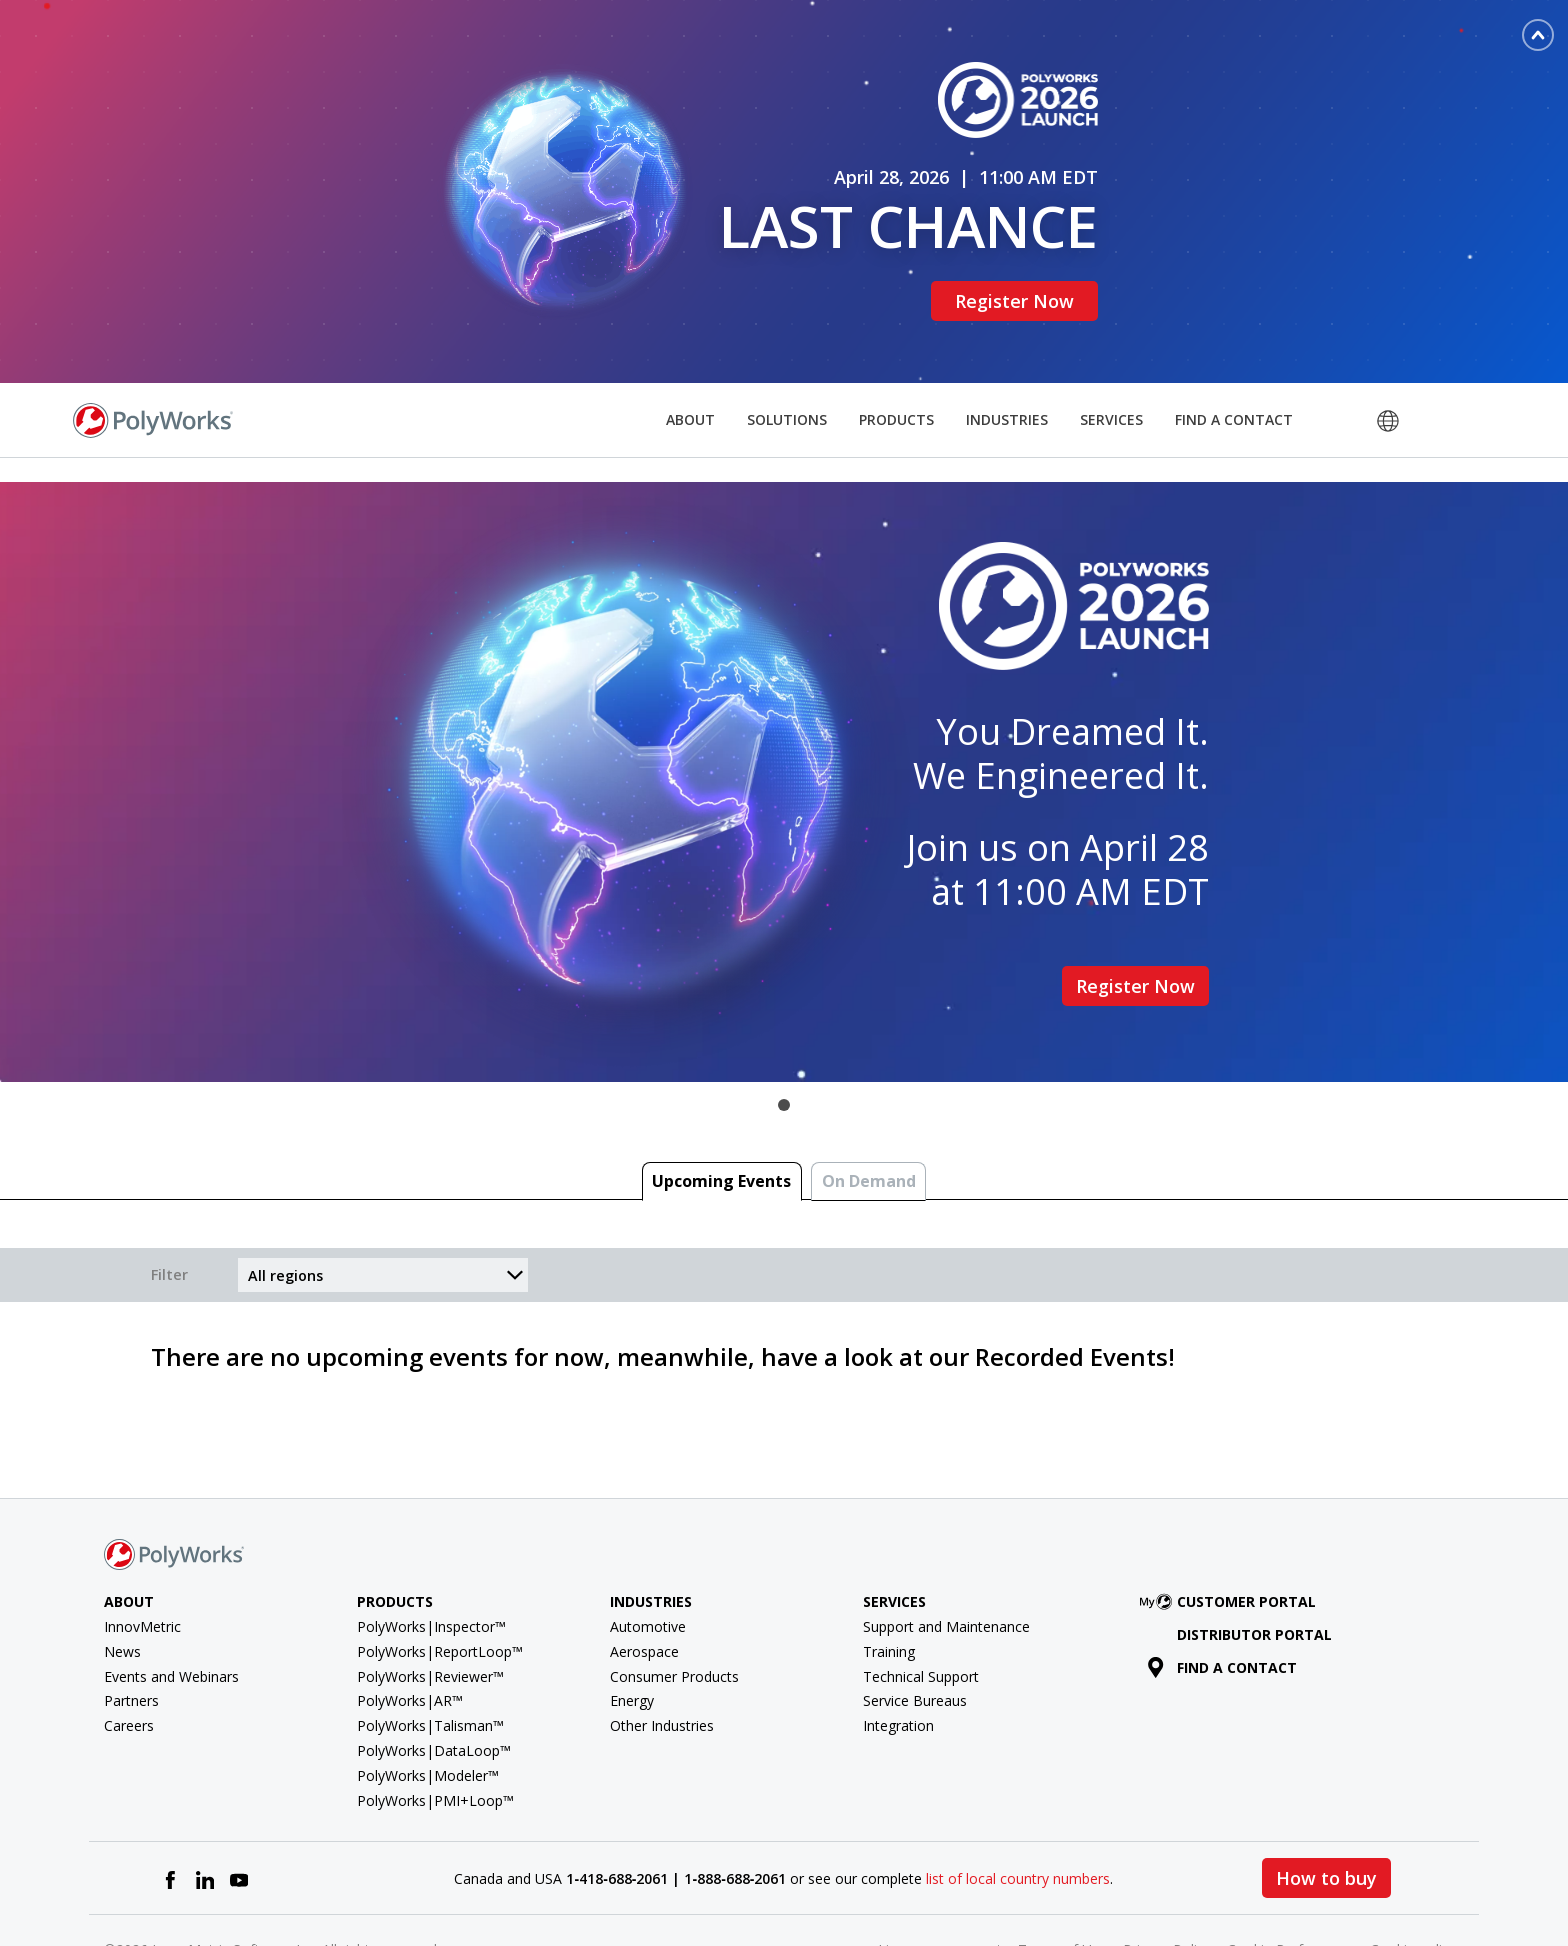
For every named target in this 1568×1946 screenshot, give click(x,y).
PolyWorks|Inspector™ (431, 1563)
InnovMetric (142, 1563)
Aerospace (644, 1587)
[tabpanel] (784, 719)
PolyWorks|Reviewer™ (430, 1612)
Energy (632, 1637)
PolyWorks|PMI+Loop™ (435, 1736)
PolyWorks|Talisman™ (430, 1662)
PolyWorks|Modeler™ (428, 1711)
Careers (129, 1662)
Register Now (1024, 269)
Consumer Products (674, 1612)
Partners (131, 1637)
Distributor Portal (1254, 1571)
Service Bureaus (915, 1637)
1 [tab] (784, 1042)
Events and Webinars (171, 1612)
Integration (898, 1662)
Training (889, 1587)
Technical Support (921, 1612)
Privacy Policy (1167, 1886)
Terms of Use (1062, 1886)
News (122, 1587)
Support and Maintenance (946, 1563)
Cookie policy (1413, 1886)
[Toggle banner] (1538, 35)
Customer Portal (1232, 1538)
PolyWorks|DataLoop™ (434, 1687)
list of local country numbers (1018, 1814)
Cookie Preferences (1290, 1886)
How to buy (1326, 1815)
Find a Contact (1234, 355)
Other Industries (662, 1662)
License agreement (940, 1886)
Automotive (648, 1563)
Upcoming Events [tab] (721, 1118)
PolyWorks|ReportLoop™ (440, 1587)
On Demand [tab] (869, 1118)
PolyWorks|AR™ (410, 1637)
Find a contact (1222, 1603)
